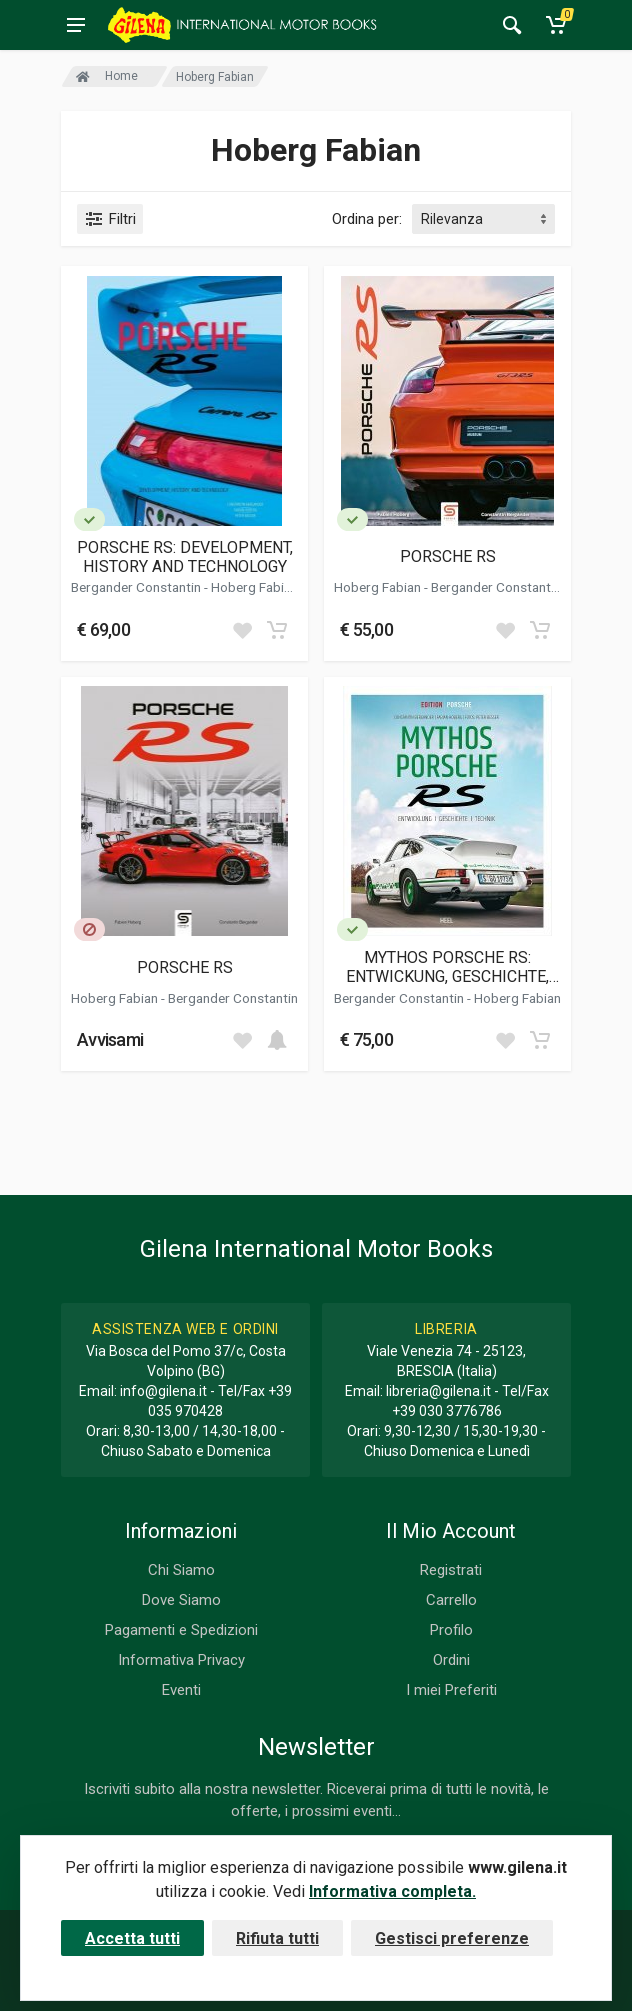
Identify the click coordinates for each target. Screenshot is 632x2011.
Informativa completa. (392, 1891)
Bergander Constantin (137, 587)
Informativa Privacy (181, 1660)
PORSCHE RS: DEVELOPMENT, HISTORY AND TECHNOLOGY (185, 557)
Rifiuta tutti (277, 1938)
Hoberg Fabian (254, 587)
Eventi (181, 1690)
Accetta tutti (132, 1938)
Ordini (451, 1660)
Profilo (451, 1630)
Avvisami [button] (110, 1039)
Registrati (451, 1570)
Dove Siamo (181, 1600)
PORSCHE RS (448, 556)
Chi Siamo (181, 1570)
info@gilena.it (163, 1391)
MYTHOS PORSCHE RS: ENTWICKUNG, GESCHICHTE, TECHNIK (447, 967)
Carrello (451, 1600)
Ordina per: (367, 219)
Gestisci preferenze (452, 1938)
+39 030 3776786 (447, 1411)
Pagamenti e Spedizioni (181, 1630)
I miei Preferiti (451, 1690)
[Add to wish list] (242, 630)
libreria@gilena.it (438, 1391)
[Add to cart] (277, 630)
